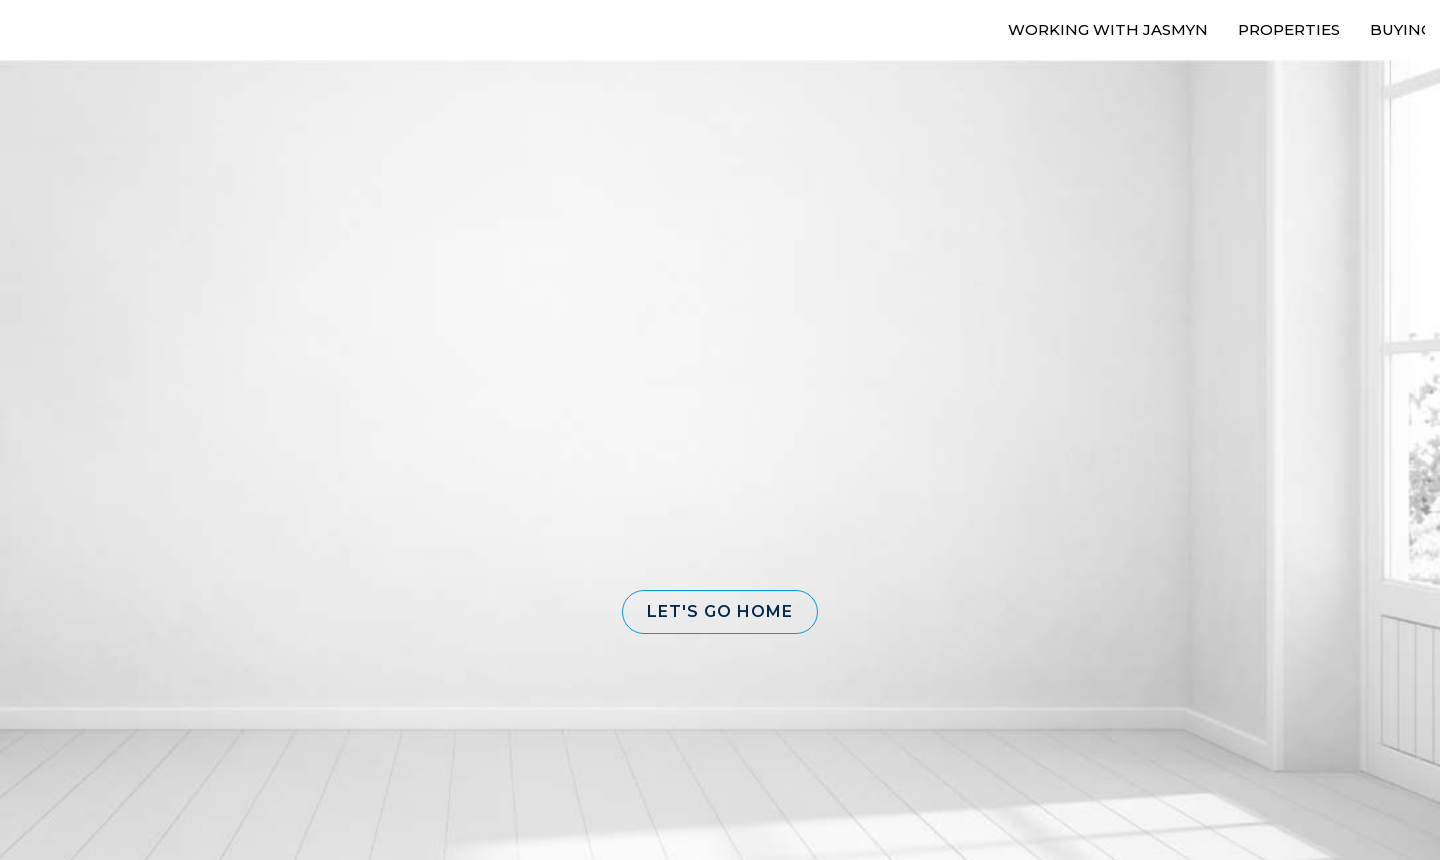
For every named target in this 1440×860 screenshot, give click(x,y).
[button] (720, 612)
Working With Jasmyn (1108, 29)
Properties (1289, 29)
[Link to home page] (82, 27)
